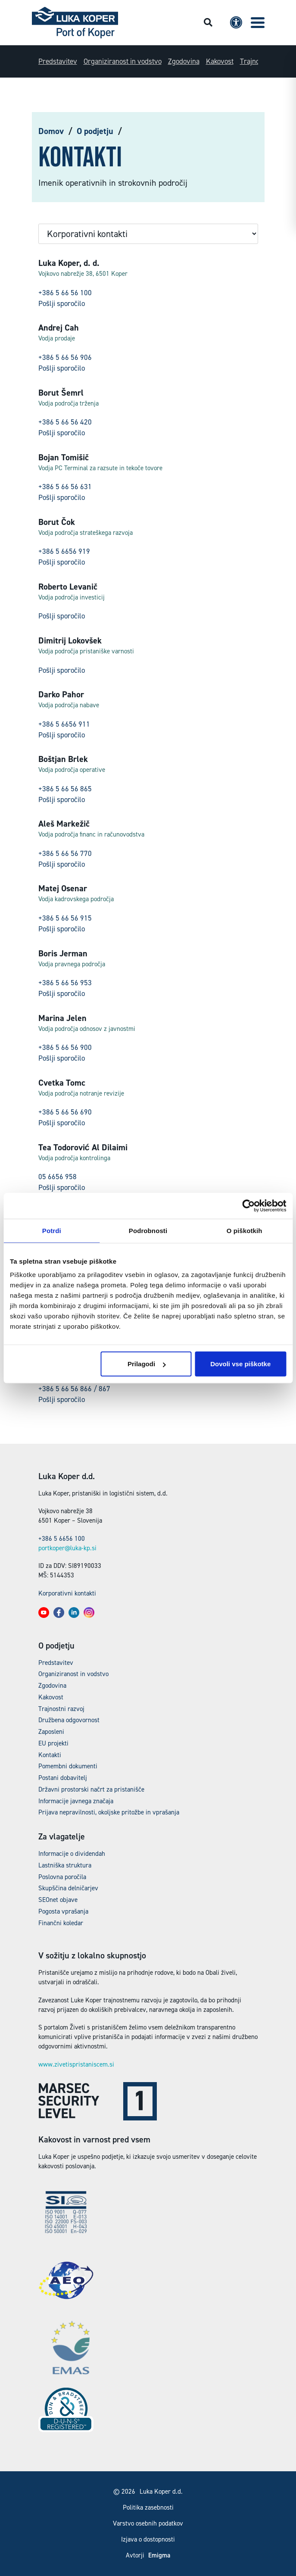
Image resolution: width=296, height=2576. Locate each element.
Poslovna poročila (62, 1877)
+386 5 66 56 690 (65, 1112)
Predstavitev (57, 61)
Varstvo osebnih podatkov (148, 2523)
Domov (51, 131)
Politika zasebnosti (148, 2507)
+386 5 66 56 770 (65, 853)
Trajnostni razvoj (61, 1709)
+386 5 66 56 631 (65, 486)
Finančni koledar (60, 1923)
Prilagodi (146, 1364)
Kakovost (220, 61)
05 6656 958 (57, 1176)
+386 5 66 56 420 (65, 422)
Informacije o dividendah (71, 1853)
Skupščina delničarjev (68, 1888)
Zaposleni (51, 1731)
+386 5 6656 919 (64, 551)
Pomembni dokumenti (67, 1766)
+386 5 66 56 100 (65, 292)
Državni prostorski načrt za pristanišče (91, 1789)
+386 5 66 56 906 (65, 357)
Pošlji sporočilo (61, 303)
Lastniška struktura (64, 1865)
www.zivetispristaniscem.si (76, 2064)
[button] (258, 22)
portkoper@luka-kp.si (67, 1548)
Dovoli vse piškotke (240, 1364)
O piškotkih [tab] (244, 1230)
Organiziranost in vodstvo (123, 61)
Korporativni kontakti (67, 1593)
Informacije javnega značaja (75, 1801)
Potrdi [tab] (51, 1230)
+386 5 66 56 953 (65, 982)
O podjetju (95, 131)
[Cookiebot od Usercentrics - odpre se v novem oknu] (248, 1205)
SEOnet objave (58, 1899)
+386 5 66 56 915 (65, 918)
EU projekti (53, 1743)
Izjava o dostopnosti (148, 2539)
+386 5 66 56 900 (65, 1047)
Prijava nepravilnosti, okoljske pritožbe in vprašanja (108, 1812)
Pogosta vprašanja (63, 1911)
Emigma (159, 2555)
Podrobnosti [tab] (148, 1230)
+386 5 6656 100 (61, 1538)
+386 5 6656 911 (64, 724)
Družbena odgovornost (69, 1720)
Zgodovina (183, 61)
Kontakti (49, 1755)
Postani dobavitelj (62, 1778)
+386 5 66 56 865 (65, 788)
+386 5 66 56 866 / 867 (74, 1388)
